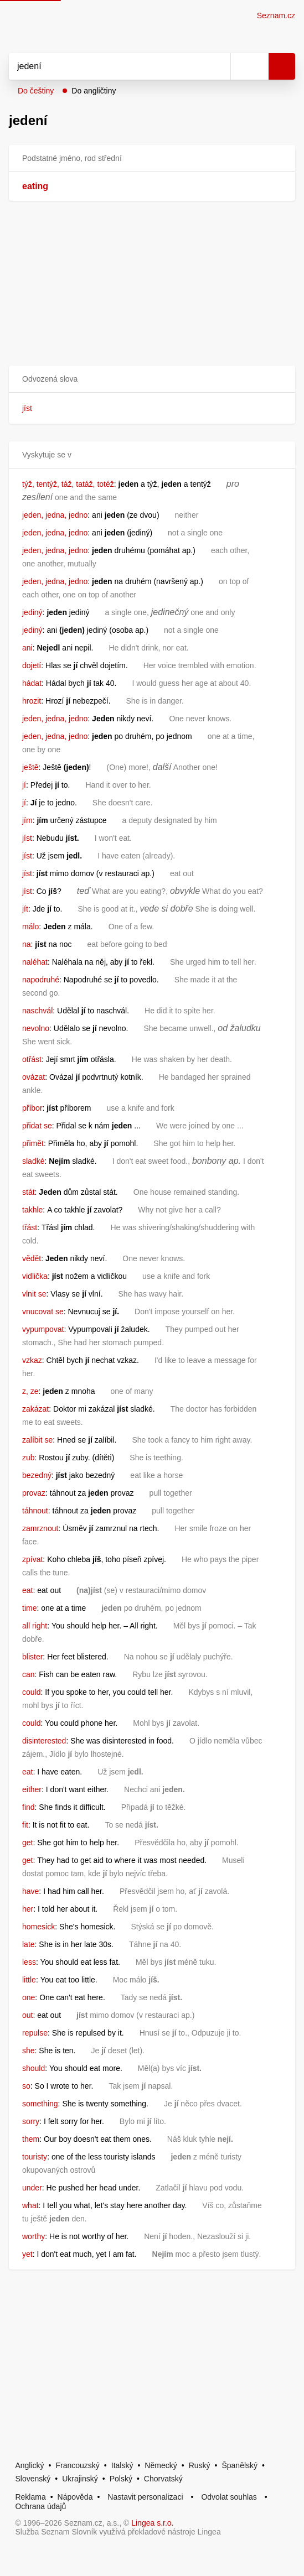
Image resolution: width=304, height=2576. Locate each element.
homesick (38, 1926)
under (32, 2187)
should (33, 2068)
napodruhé (40, 979)
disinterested (44, 1740)
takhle (32, 1209)
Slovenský (32, 2478)
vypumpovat (43, 1329)
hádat (32, 683)
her (27, 1908)
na (26, 944)
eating (35, 186)
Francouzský (78, 2465)
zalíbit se (37, 1439)
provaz (33, 1493)
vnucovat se (43, 1311)
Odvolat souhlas (228, 2496)
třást (29, 1227)
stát (28, 1192)
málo (30, 926)
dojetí (31, 665)
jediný (32, 612)
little (29, 1979)
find (28, 1807)
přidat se (37, 1125)
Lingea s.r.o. (152, 2522)
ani (27, 647)
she (28, 2050)
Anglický (29, 2465)
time (29, 1608)
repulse (35, 2032)
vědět (31, 1258)
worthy (33, 2236)
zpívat (32, 1559)
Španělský (239, 2465)
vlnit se (34, 1293)
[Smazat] (218, 66)
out (27, 2015)
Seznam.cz (276, 15)
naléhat (35, 961)
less (29, 1962)
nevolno (35, 1028)
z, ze (30, 1391)
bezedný (36, 1475)
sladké (33, 1161)
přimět (33, 1143)
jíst (27, 408)
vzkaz (32, 1360)
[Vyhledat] (107, 66)
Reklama (30, 2496)
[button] (152, 379)
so (26, 2085)
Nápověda (75, 2496)
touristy (34, 2156)
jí (24, 784)
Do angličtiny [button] (93, 90)
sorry (30, 2121)
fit (25, 1824)
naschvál (37, 1010)
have (30, 1891)
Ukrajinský (80, 2478)
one (28, 1997)
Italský (122, 2465)
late (28, 1944)
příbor (32, 1108)
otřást (32, 1059)
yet (27, 2254)
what (30, 2205)
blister (32, 1656)
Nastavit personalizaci (145, 2496)
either (32, 1789)
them (30, 2139)
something (40, 2103)
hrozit (31, 700)
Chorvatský (163, 2478)
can (28, 1674)
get (27, 1842)
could (31, 1692)
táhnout (35, 1510)
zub (28, 1457)
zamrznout (40, 1528)
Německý (161, 2465)
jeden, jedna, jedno (54, 515)
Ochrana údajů (40, 2506)
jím (27, 820)
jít (25, 908)
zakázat (35, 1408)
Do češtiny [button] (36, 90)
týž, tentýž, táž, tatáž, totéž (68, 484)
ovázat (33, 1077)
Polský (121, 2478)
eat (27, 1590)
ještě (30, 767)
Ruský (199, 2465)
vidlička (35, 1276)
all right (34, 1625)
